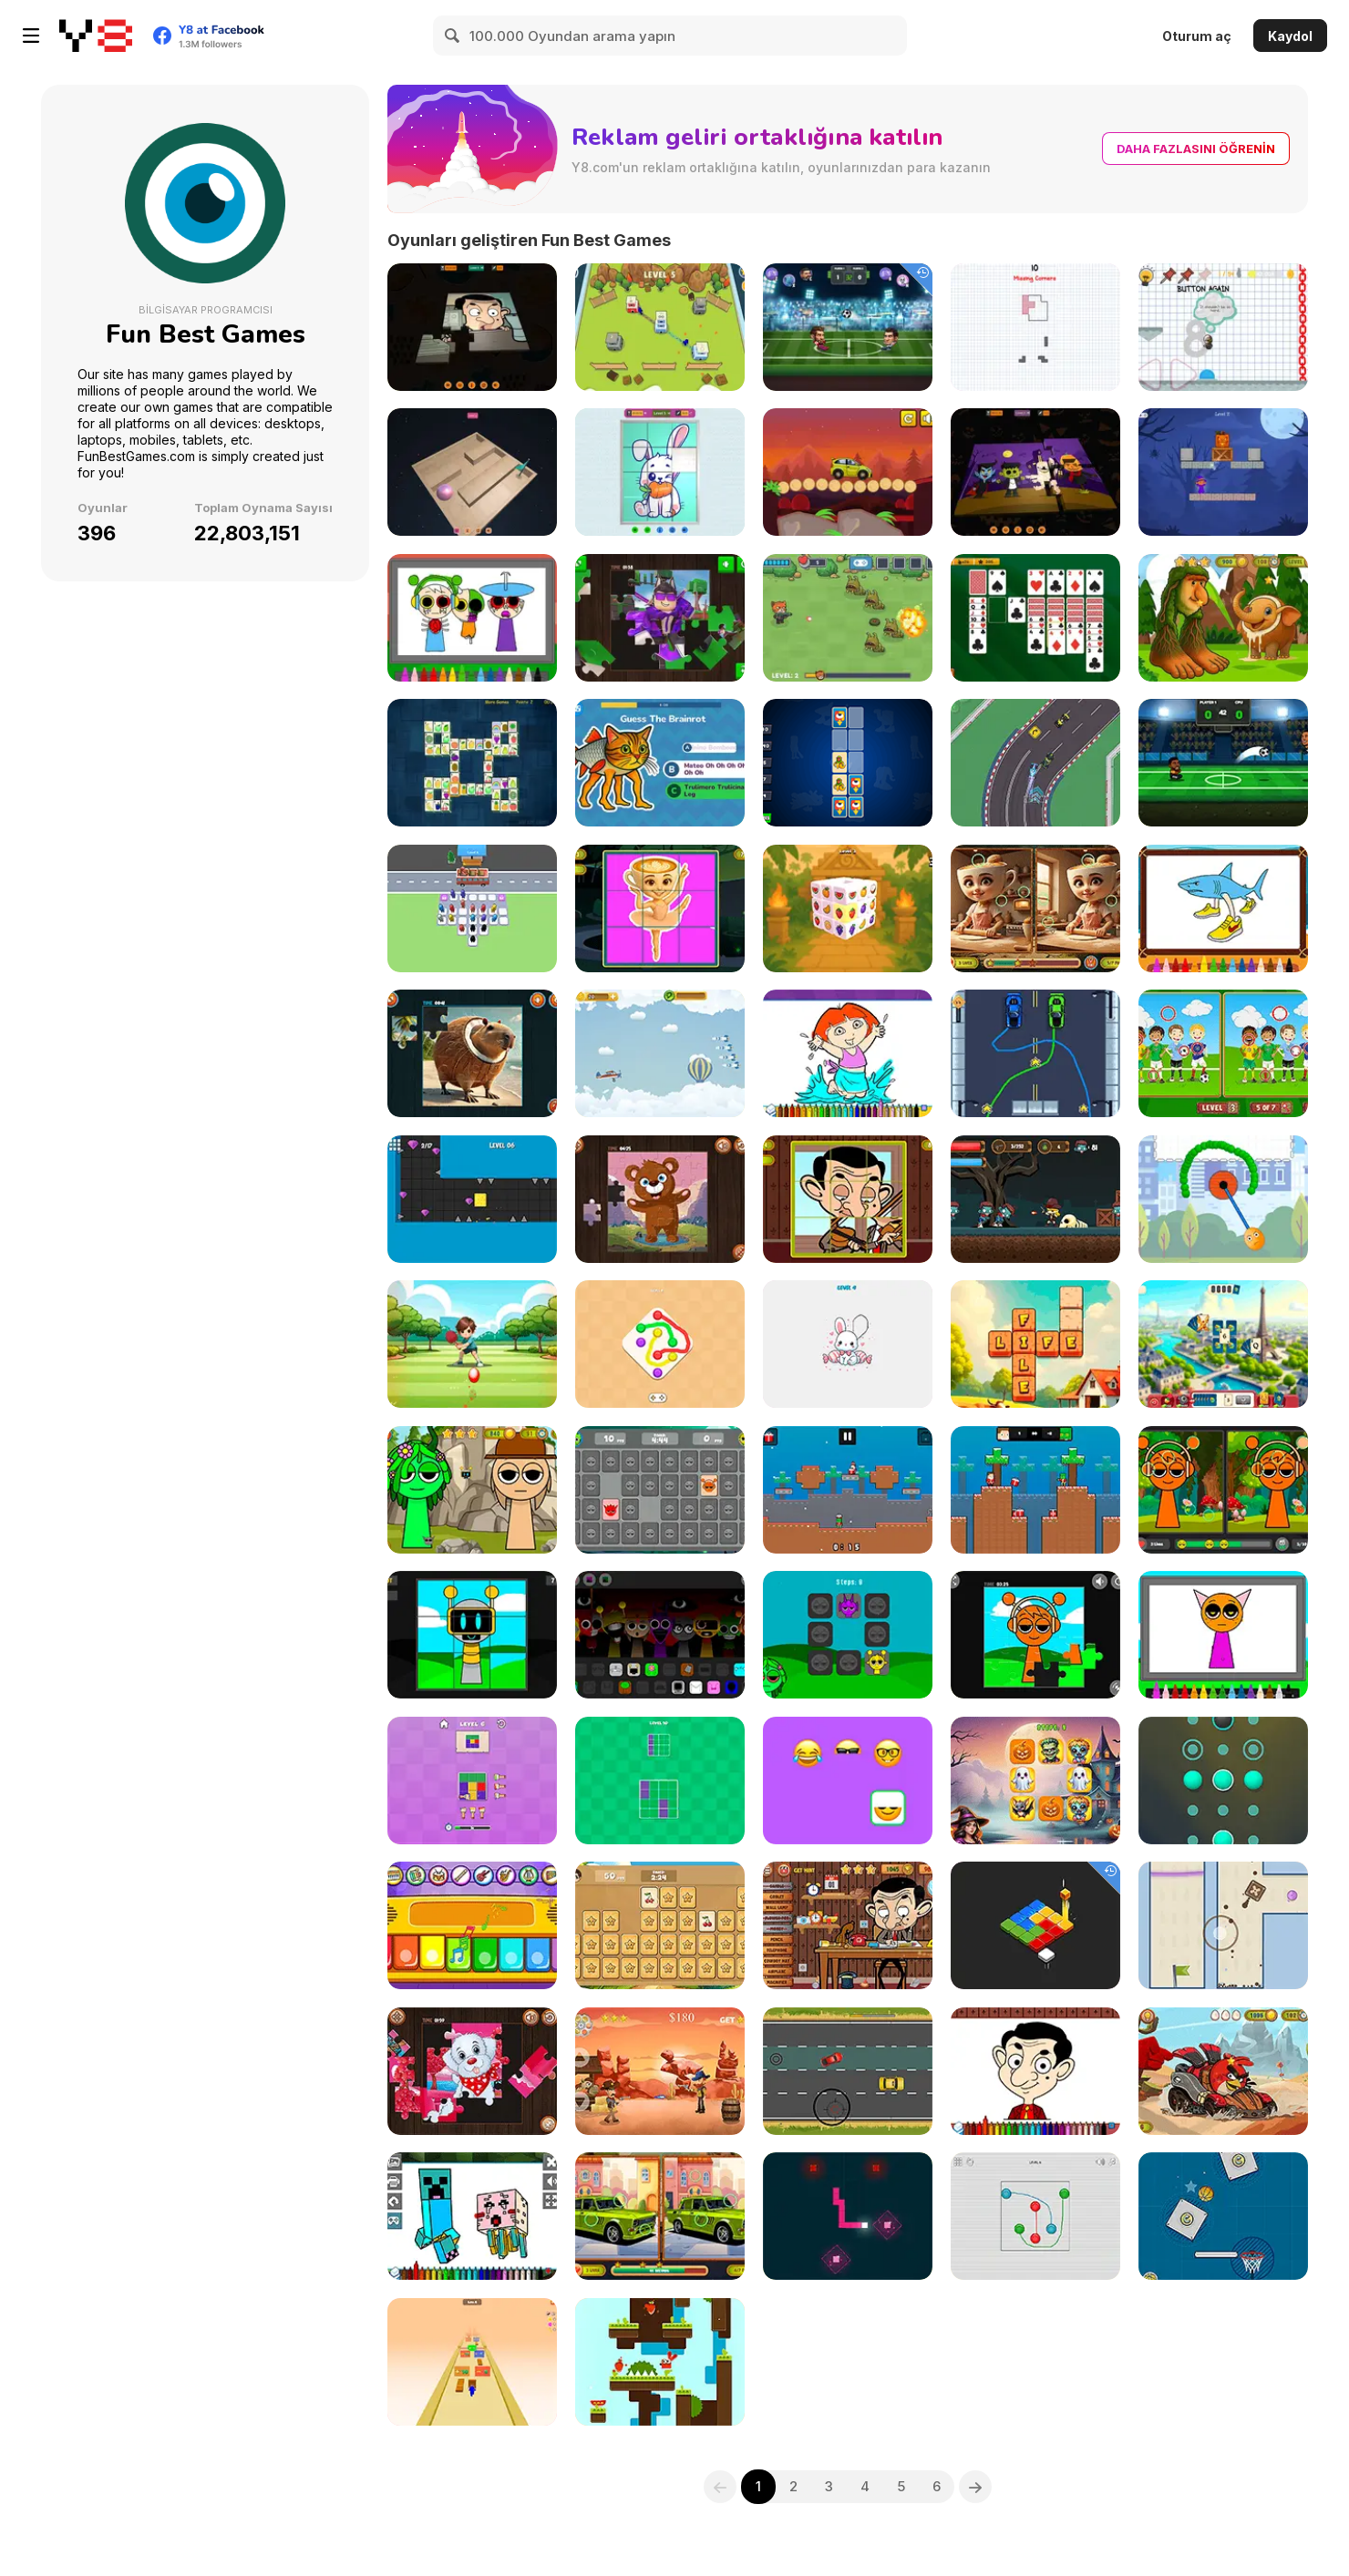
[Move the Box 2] (1223, 1925)
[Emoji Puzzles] (847, 1780)
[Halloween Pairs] (1035, 1780)
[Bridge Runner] (472, 2362)
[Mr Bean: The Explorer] (847, 1925)
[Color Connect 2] (660, 1344)
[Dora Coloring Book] (847, 1053)
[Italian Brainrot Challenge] (660, 762)
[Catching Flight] (660, 1053)
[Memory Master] (660, 1925)
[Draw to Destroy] (1223, 1199)
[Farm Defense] (847, 618)
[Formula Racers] (1035, 762)
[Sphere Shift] (1223, 1780)
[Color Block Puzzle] (472, 1780)
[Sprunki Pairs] (847, 1635)
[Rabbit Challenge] (660, 2362)
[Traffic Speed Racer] (847, 2071)
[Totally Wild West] (660, 2071)
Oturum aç (1196, 36)
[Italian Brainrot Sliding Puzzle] (660, 908)
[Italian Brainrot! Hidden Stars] (1223, 618)
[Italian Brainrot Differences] (1035, 908)
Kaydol (1290, 36)
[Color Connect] (1035, 2216)
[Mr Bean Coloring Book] (1035, 2071)
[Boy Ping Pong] (472, 1344)
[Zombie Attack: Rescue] (1035, 1199)
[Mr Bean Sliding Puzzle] (847, 1199)
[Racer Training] (1035, 1053)
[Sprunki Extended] (660, 1635)
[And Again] (1223, 327)
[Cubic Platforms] (1035, 1925)
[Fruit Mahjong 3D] (847, 908)
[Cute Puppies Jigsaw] (472, 2071)
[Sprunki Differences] (1223, 1490)
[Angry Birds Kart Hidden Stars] (1223, 2071)
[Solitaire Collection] (1035, 618)
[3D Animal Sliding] (660, 472)
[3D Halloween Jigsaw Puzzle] (1035, 472)
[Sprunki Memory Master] (660, 1490)
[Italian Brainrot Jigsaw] (472, 1053)
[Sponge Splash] (472, 1199)
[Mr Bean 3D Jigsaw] (472, 327)
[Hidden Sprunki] (472, 1490)
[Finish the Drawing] (847, 1344)
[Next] (975, 2486)
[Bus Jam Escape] (472, 908)
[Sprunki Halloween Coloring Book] (472, 618)
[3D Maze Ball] (472, 472)
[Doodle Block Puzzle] (1035, 327)
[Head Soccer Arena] (847, 327)
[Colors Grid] (660, 1780)
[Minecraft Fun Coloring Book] (472, 2216)
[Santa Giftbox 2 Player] (847, 1490)
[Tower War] (660, 327)
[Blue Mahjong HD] (472, 762)
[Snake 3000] (847, 2216)
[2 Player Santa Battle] (1035, 1490)
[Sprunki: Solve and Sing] (472, 1635)
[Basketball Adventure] (1223, 2216)
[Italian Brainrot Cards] (847, 762)
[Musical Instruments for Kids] (472, 1925)
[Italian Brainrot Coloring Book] (1223, 908)
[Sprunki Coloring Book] (1223, 1635)
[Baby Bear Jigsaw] (660, 1199)
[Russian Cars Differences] (660, 2216)
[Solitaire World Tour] (1223, 1344)
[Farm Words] (1035, 1344)
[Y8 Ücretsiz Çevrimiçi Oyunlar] (95, 35)
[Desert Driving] (847, 472)
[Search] (453, 35)
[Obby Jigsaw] (660, 618)
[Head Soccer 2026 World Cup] (1223, 762)
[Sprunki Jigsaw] (1035, 1635)
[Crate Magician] (1223, 472)
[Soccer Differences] (1223, 1053)
